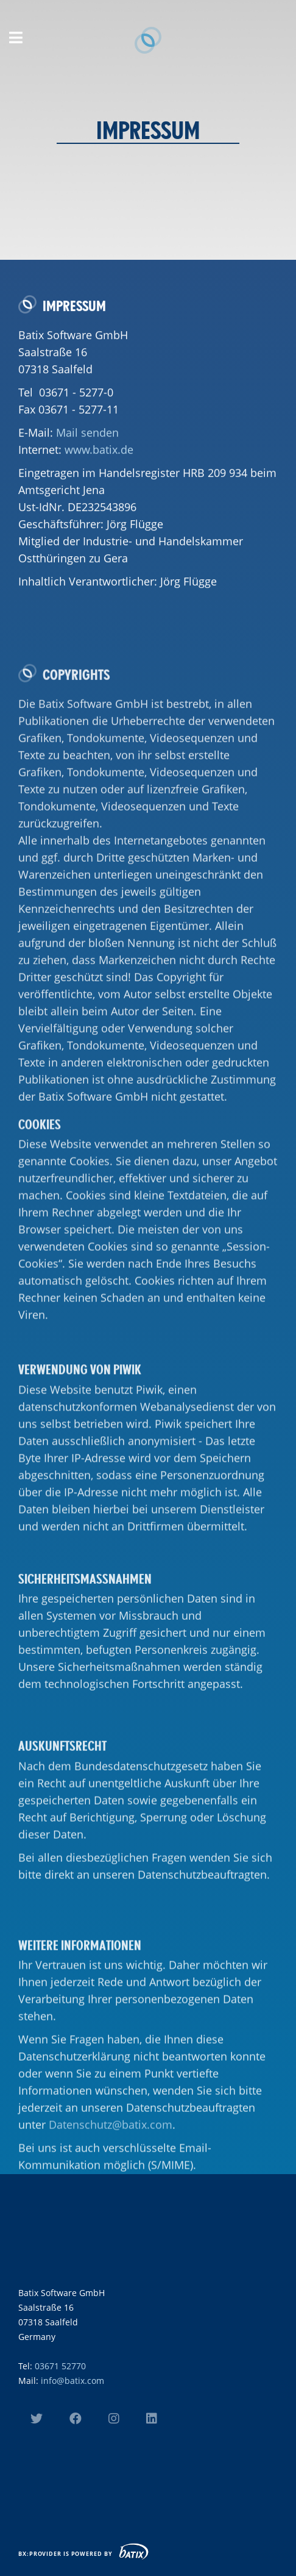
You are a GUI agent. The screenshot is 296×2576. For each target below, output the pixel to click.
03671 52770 (60, 2366)
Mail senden (87, 458)
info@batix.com (72, 2380)
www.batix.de (99, 475)
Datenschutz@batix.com (110, 2234)
